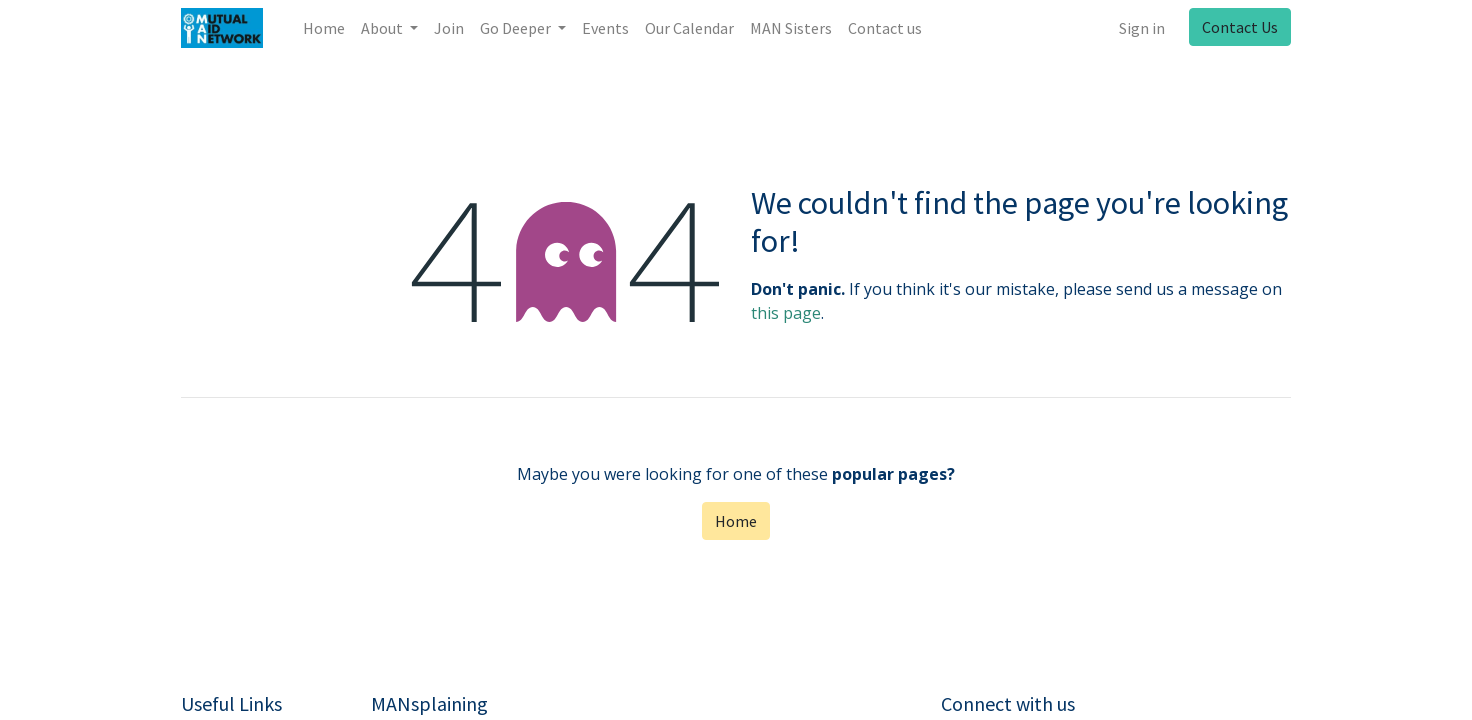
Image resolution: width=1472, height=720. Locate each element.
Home (736, 521)
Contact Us (1240, 27)
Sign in (1142, 28)
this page (786, 313)
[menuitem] (324, 28)
